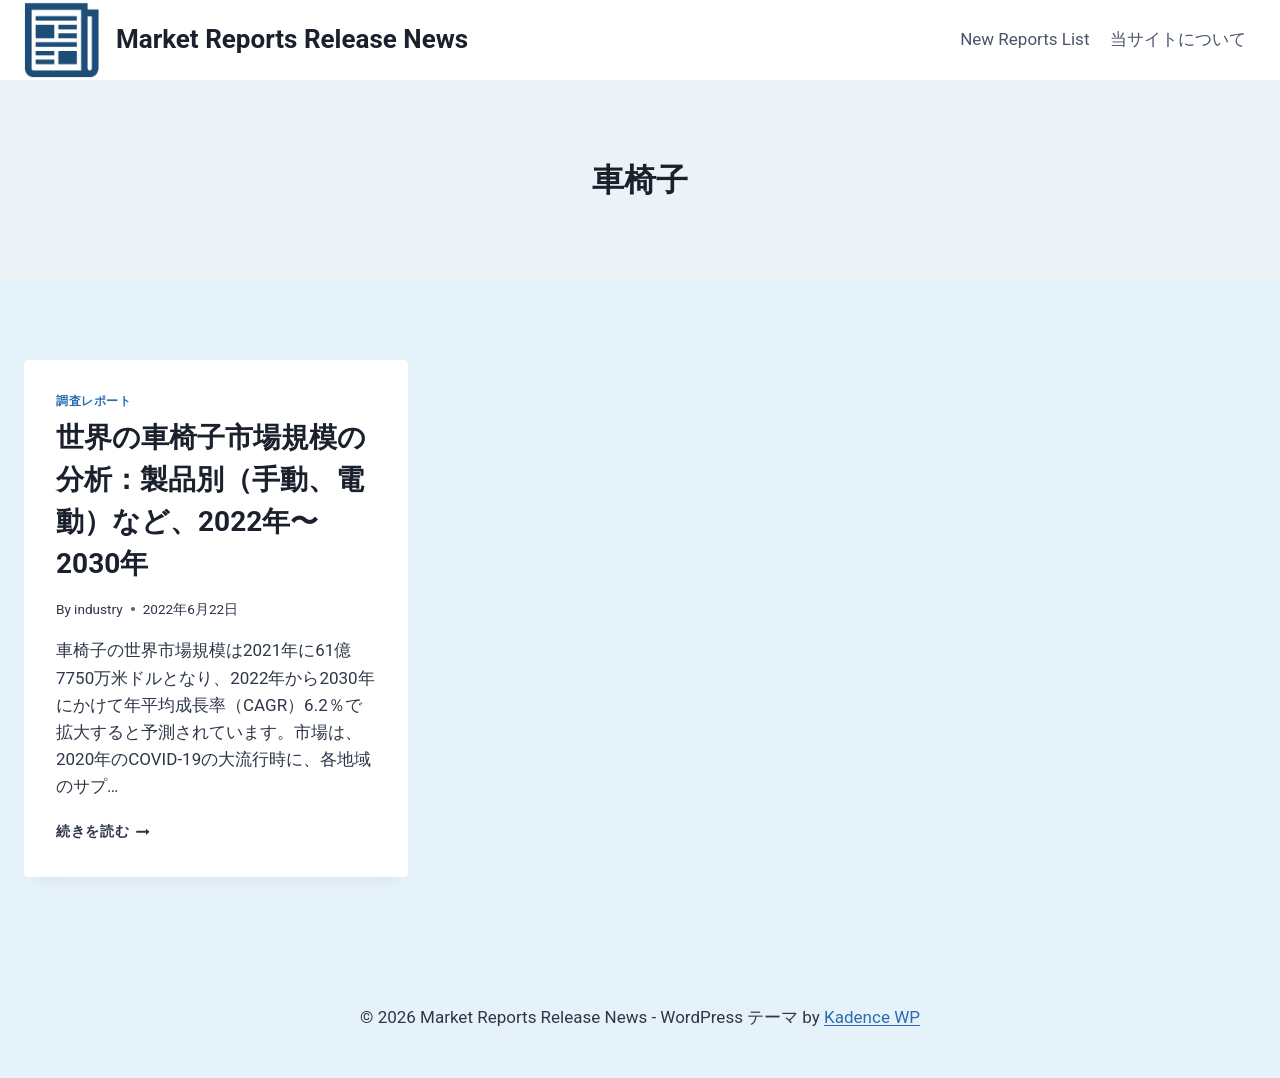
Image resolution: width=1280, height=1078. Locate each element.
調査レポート (94, 401)
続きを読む (103, 831)
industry (98, 609)
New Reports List (1024, 39)
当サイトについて (1178, 39)
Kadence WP (872, 1017)
